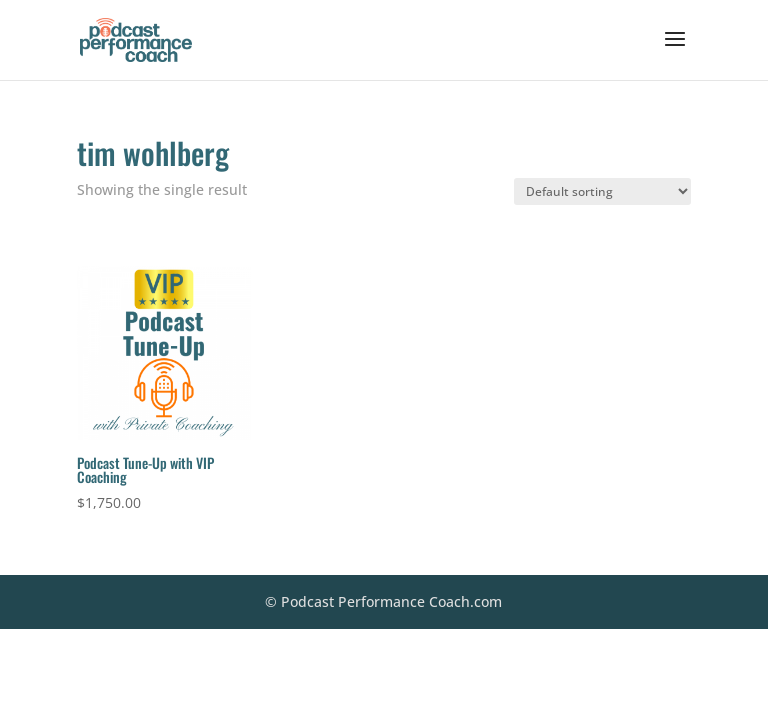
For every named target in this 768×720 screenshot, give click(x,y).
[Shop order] (602, 191)
